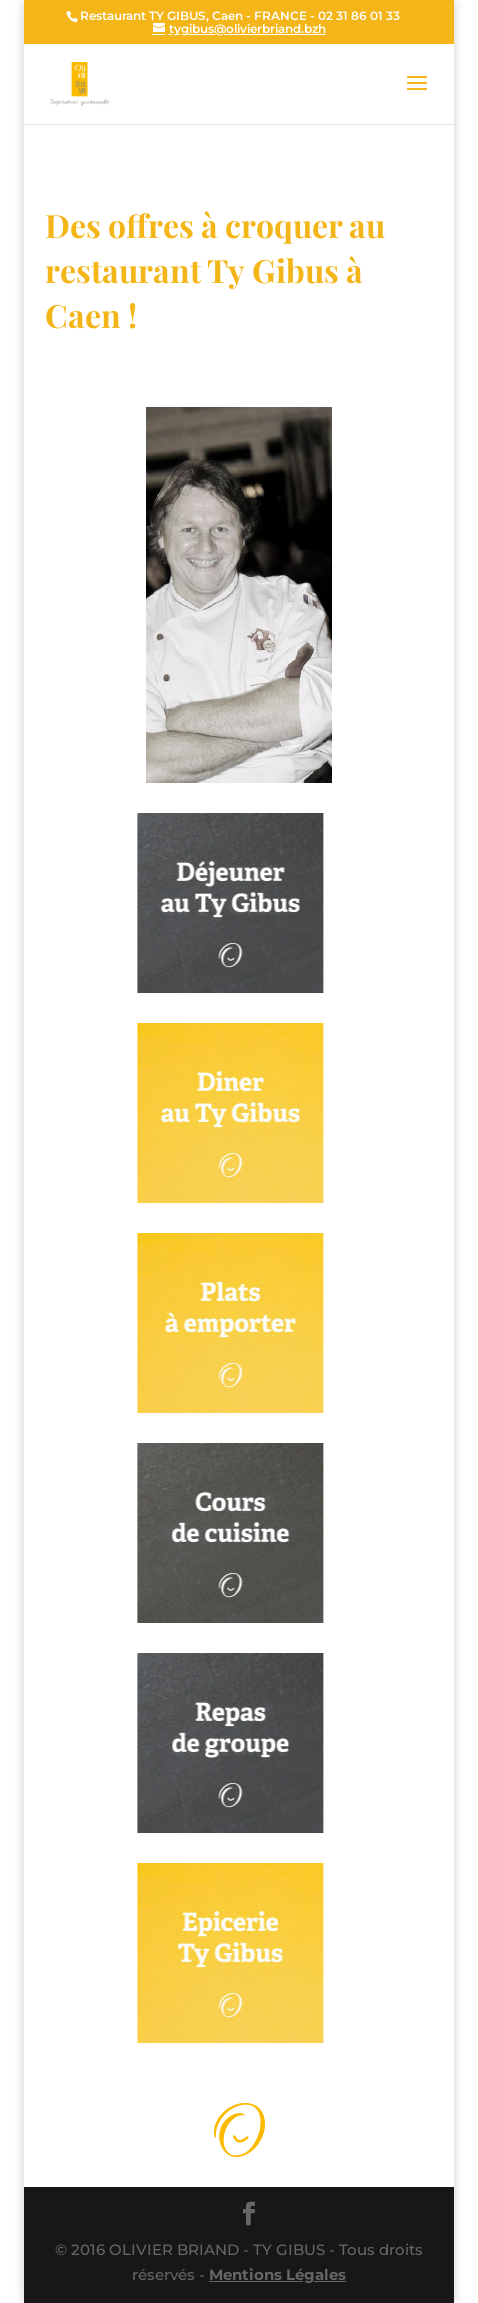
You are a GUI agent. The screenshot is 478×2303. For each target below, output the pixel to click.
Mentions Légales (277, 2274)
